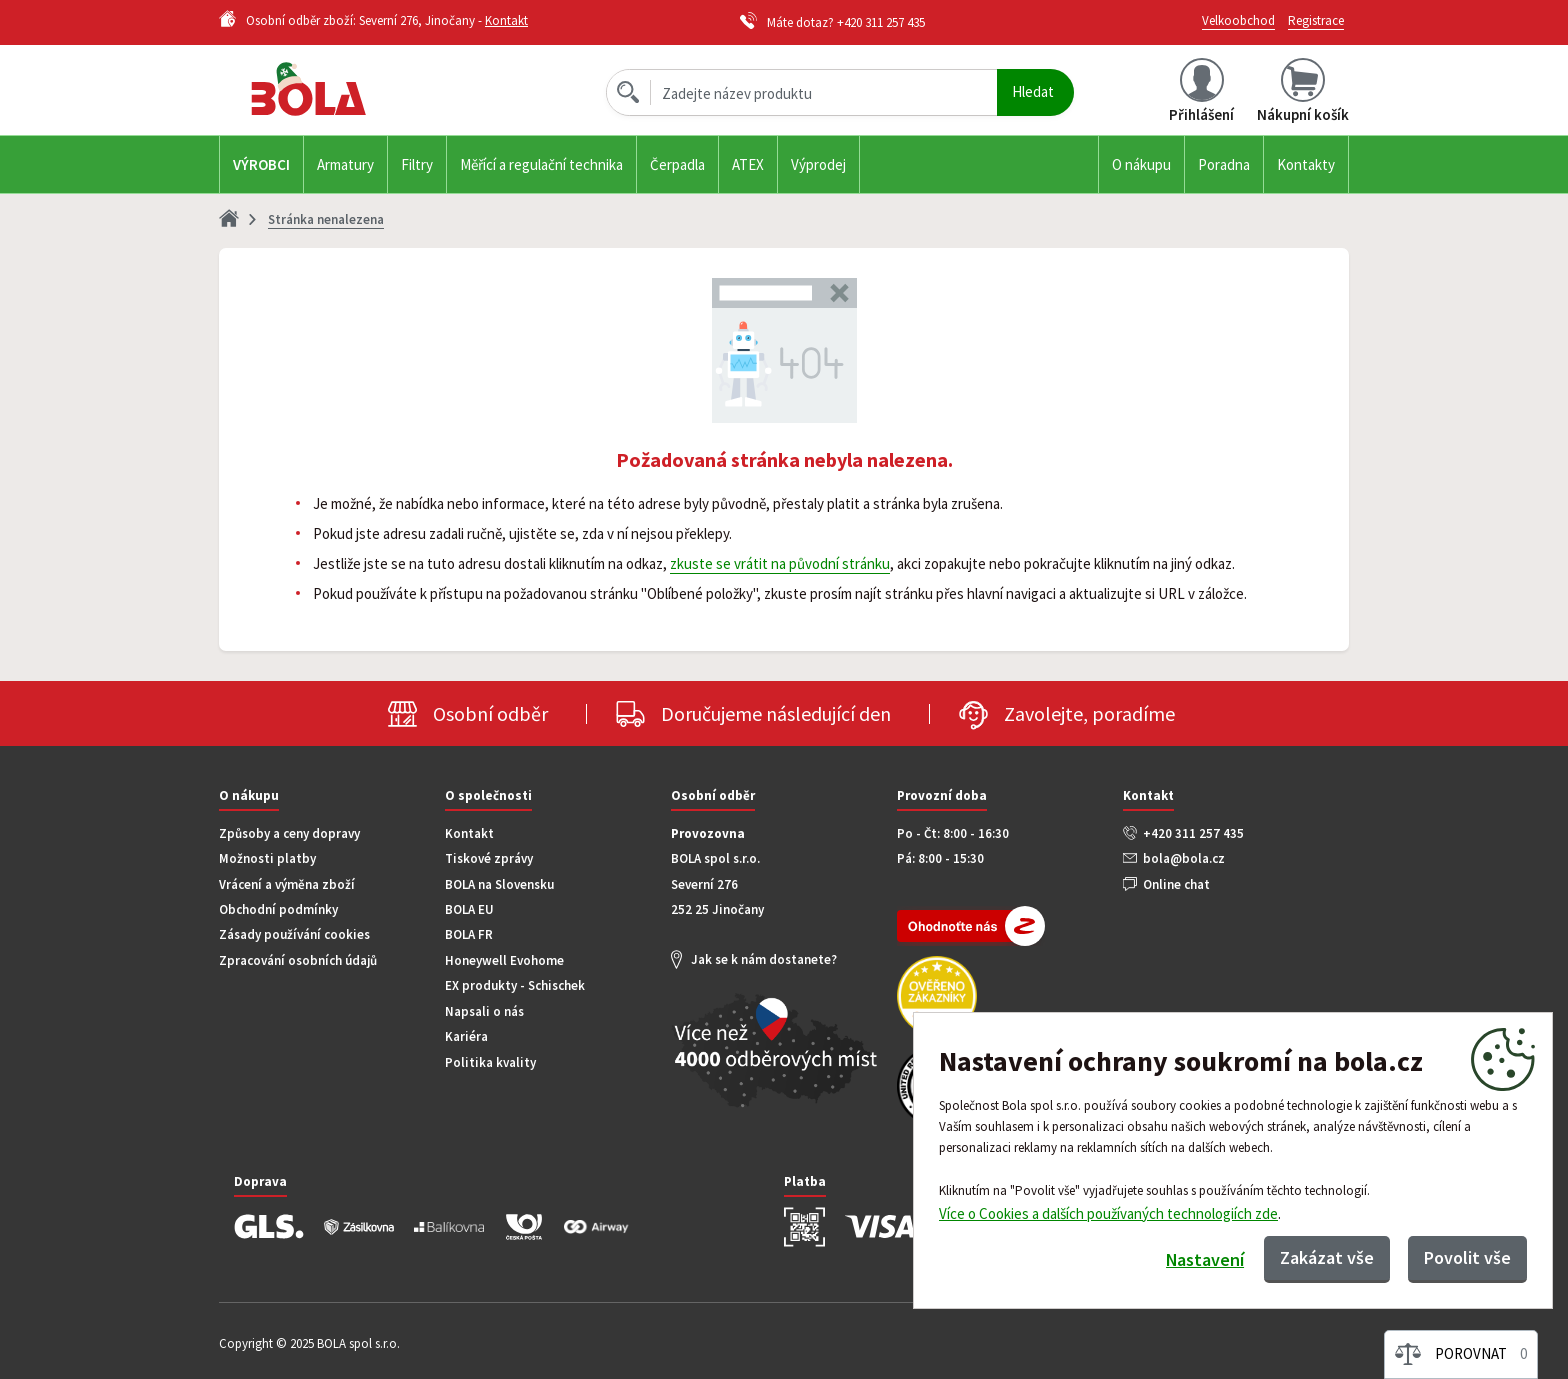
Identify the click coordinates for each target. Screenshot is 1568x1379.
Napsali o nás (484, 1011)
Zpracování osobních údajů (298, 960)
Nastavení (1204, 1259)
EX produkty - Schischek (515, 985)
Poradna (1224, 164)
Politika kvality (490, 1062)
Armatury (345, 164)
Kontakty (1306, 164)
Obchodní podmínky (278, 909)
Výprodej (818, 164)
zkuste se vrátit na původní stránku (780, 563)
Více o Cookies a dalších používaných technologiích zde (1108, 1212)
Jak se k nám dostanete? (764, 959)
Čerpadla (677, 164)
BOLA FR (469, 934)
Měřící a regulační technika (541, 164)
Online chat (1176, 884)
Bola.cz (343, 89)
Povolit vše (1467, 1257)
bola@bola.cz (1184, 858)
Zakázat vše (1327, 1257)
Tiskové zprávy (489, 858)
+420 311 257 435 (881, 22)
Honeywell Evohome (504, 960)
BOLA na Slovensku (499, 884)
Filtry (417, 164)
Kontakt (506, 20)
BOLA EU (469, 909)
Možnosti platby (267, 858)
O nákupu (1141, 164)
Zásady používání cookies (294, 934)
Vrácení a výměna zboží (287, 884)
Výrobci (261, 164)
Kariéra (466, 1036)
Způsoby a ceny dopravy (289, 833)
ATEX (748, 164)
